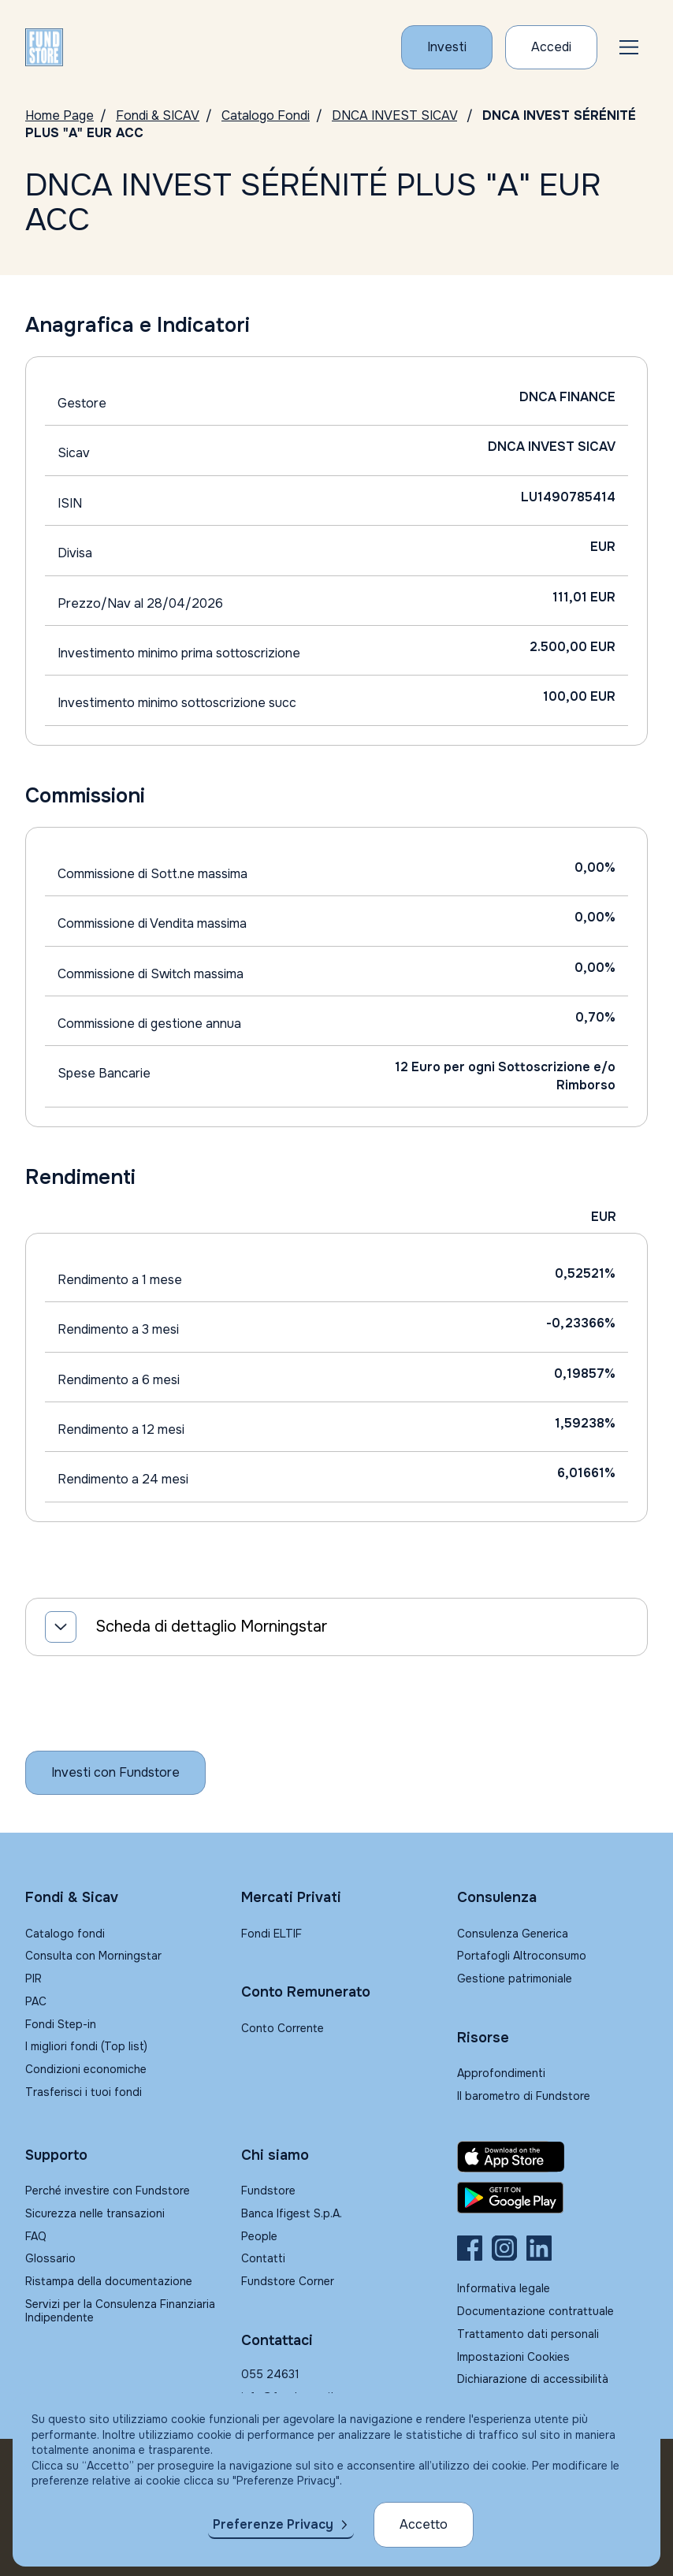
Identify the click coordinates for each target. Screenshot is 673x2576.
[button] (629, 47)
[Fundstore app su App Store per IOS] (552, 2156)
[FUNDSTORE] (44, 47)
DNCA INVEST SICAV (394, 115)
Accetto (424, 2524)
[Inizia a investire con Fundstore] (115, 1773)
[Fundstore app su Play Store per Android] (552, 2197)
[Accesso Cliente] (551, 47)
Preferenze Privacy (273, 2524)
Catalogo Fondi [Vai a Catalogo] (265, 115)
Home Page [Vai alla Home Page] (59, 115)
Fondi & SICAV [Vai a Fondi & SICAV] (157, 115)
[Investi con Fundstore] (447, 47)
